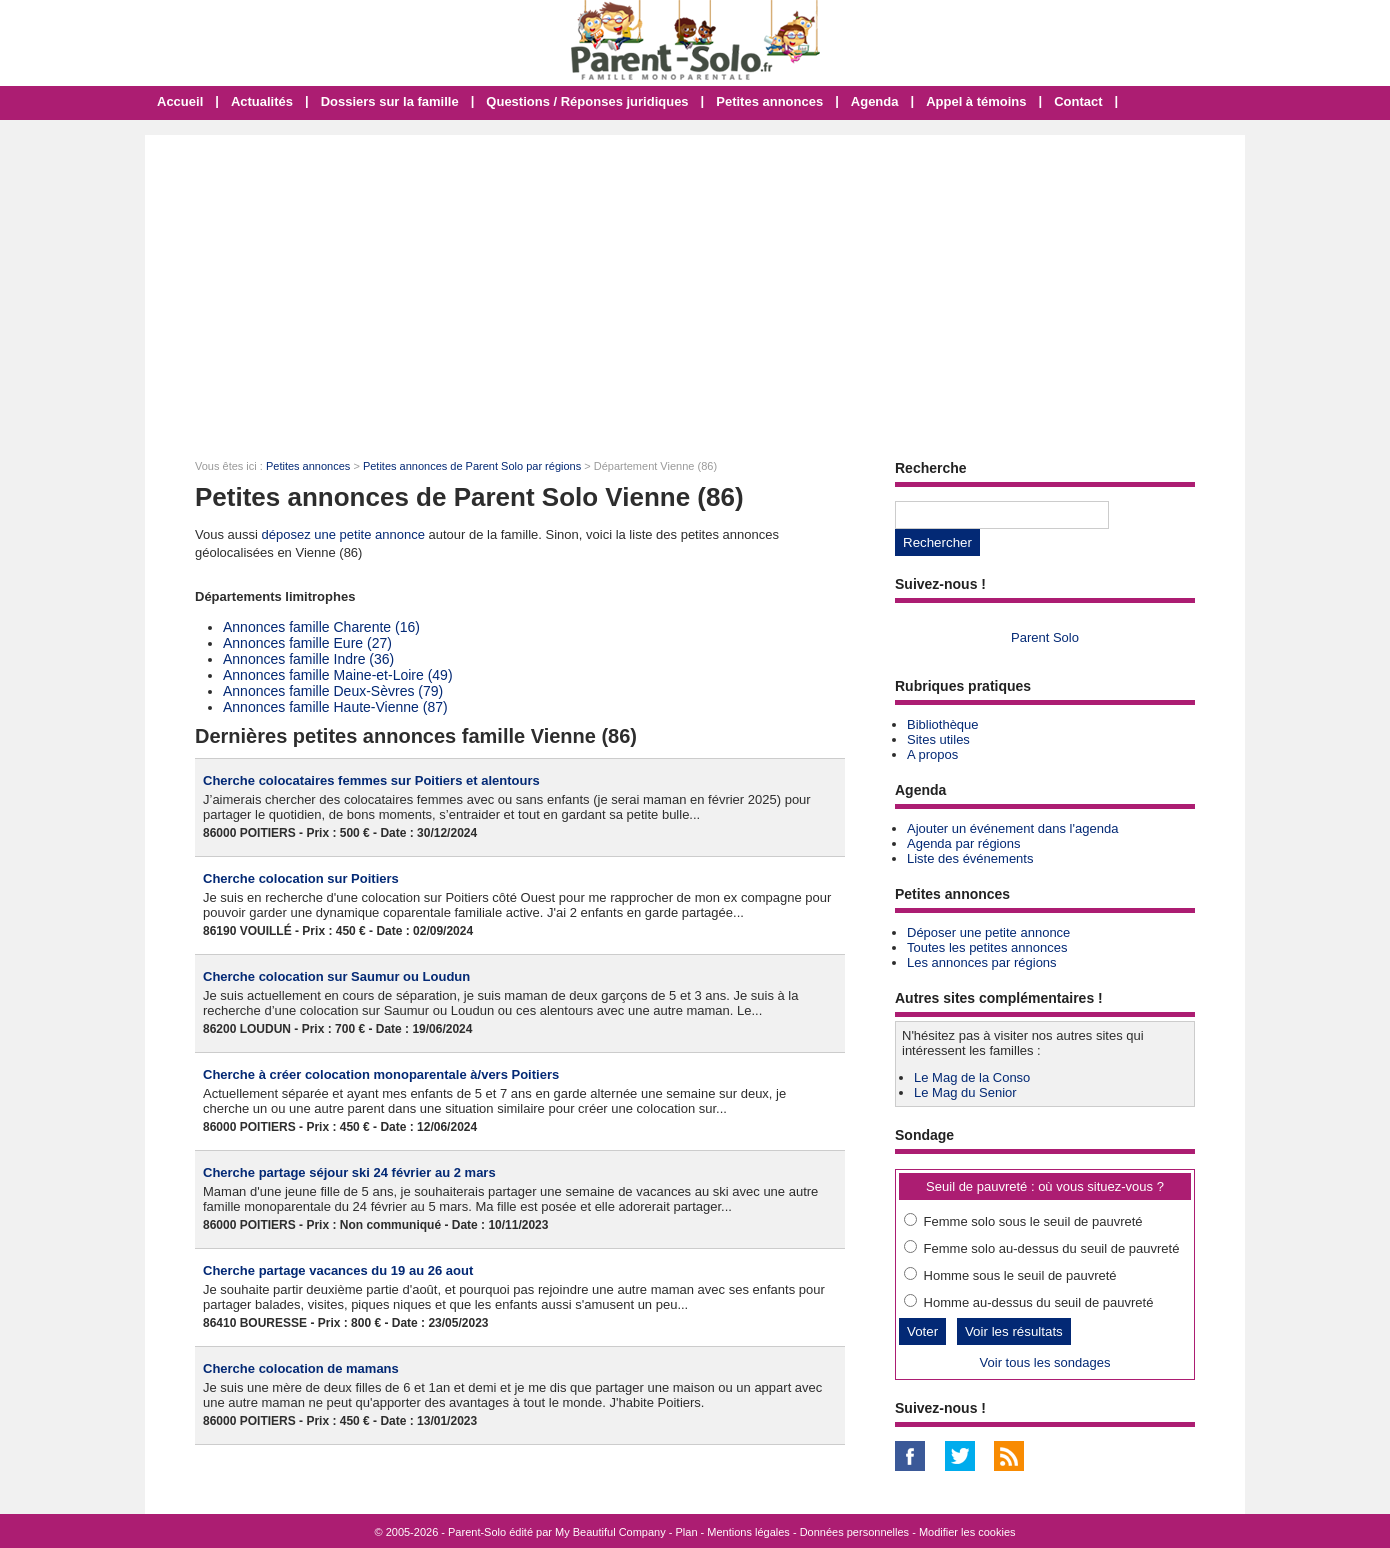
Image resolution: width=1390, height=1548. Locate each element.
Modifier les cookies (967, 1532)
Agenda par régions (963, 843)
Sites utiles (938, 739)
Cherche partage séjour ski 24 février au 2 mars (349, 1172)
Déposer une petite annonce (988, 932)
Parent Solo (1045, 637)
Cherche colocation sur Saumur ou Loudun (336, 976)
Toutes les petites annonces (987, 947)
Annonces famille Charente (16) (321, 627)
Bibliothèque (943, 724)
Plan (687, 1532)
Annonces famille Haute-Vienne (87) (335, 707)
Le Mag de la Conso (972, 1077)
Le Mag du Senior (965, 1092)
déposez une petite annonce (343, 534)
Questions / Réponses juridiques (587, 101)
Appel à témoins (976, 101)
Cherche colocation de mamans (301, 1368)
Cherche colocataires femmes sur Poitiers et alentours (371, 780)
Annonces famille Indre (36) (308, 659)
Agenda (875, 101)
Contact (1078, 101)
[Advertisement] (695, 285)
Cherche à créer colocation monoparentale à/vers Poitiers (381, 1074)
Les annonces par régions (982, 962)
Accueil (180, 101)
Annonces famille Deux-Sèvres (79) (333, 691)
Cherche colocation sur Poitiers (301, 878)
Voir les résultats (1014, 1331)
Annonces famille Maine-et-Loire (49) (338, 675)
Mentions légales (748, 1532)
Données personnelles (854, 1532)
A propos (932, 754)
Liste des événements (970, 858)
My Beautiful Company (610, 1532)
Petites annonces (769, 101)
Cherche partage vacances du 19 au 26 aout (338, 1270)
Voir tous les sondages (1045, 1362)
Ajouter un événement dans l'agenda (1012, 828)
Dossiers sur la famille (390, 101)
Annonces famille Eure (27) (307, 643)
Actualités (262, 101)
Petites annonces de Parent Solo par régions (472, 466)
